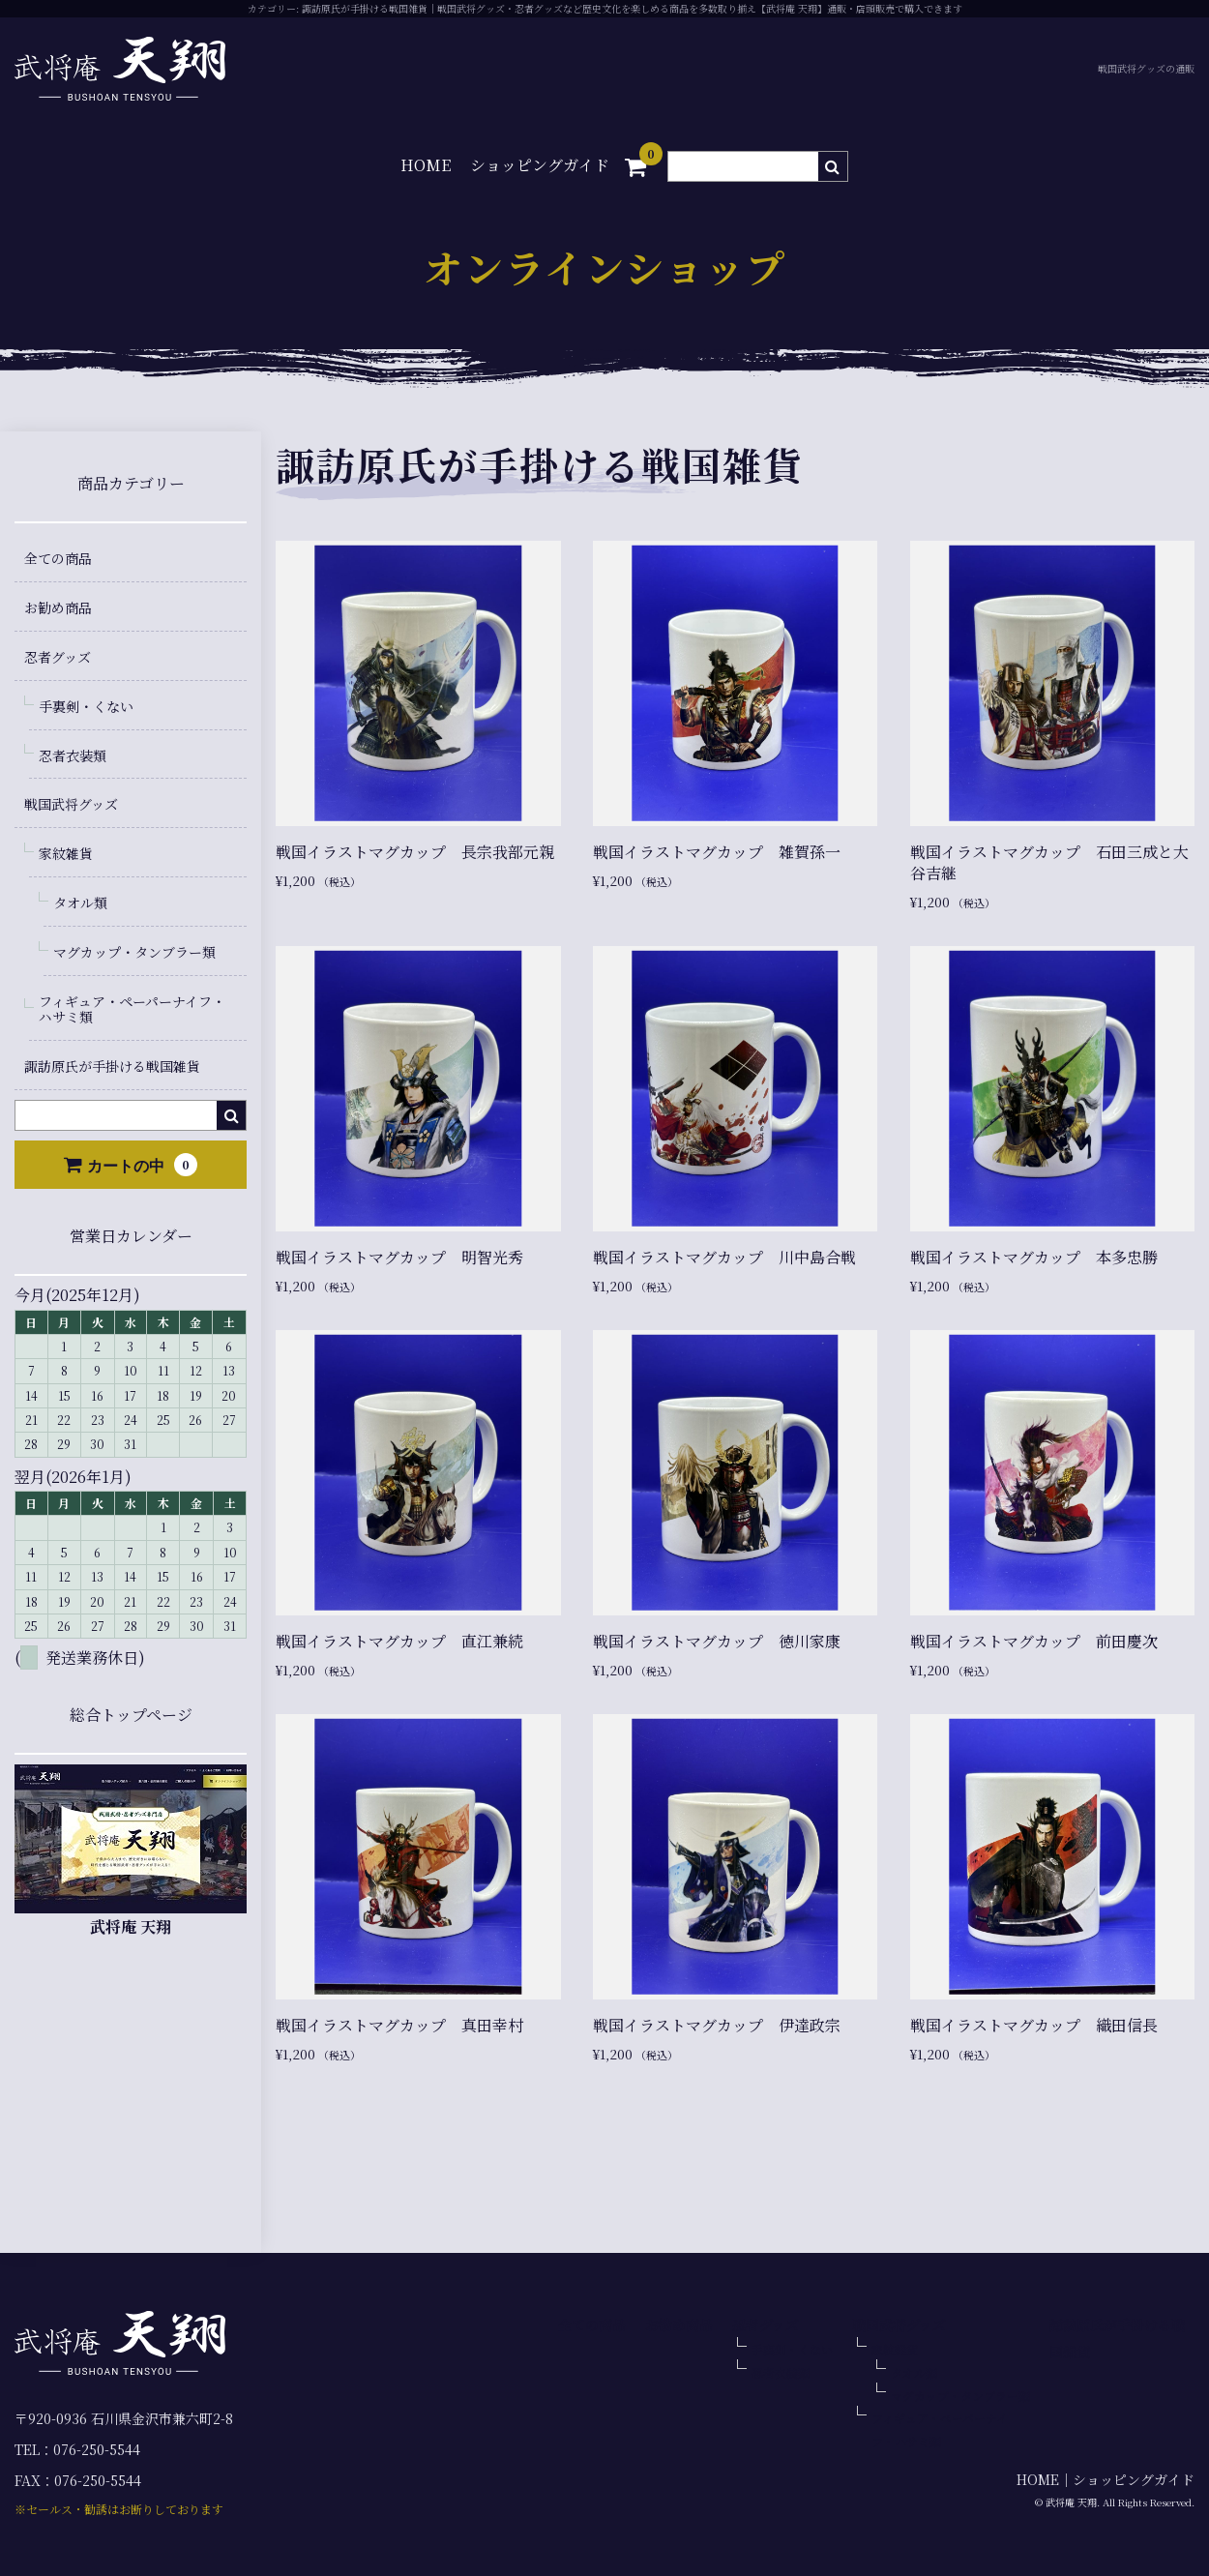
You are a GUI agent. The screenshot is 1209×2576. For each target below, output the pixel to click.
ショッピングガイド (539, 165)
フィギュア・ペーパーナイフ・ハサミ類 (132, 1009)
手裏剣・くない (86, 706)
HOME (425, 165)
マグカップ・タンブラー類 (134, 952)
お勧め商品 (58, 607)
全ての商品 (58, 558)
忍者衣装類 (72, 755)
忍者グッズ (57, 656)
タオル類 (80, 902)
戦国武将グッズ (71, 804)
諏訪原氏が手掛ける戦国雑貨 (112, 1066)
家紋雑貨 (66, 853)
